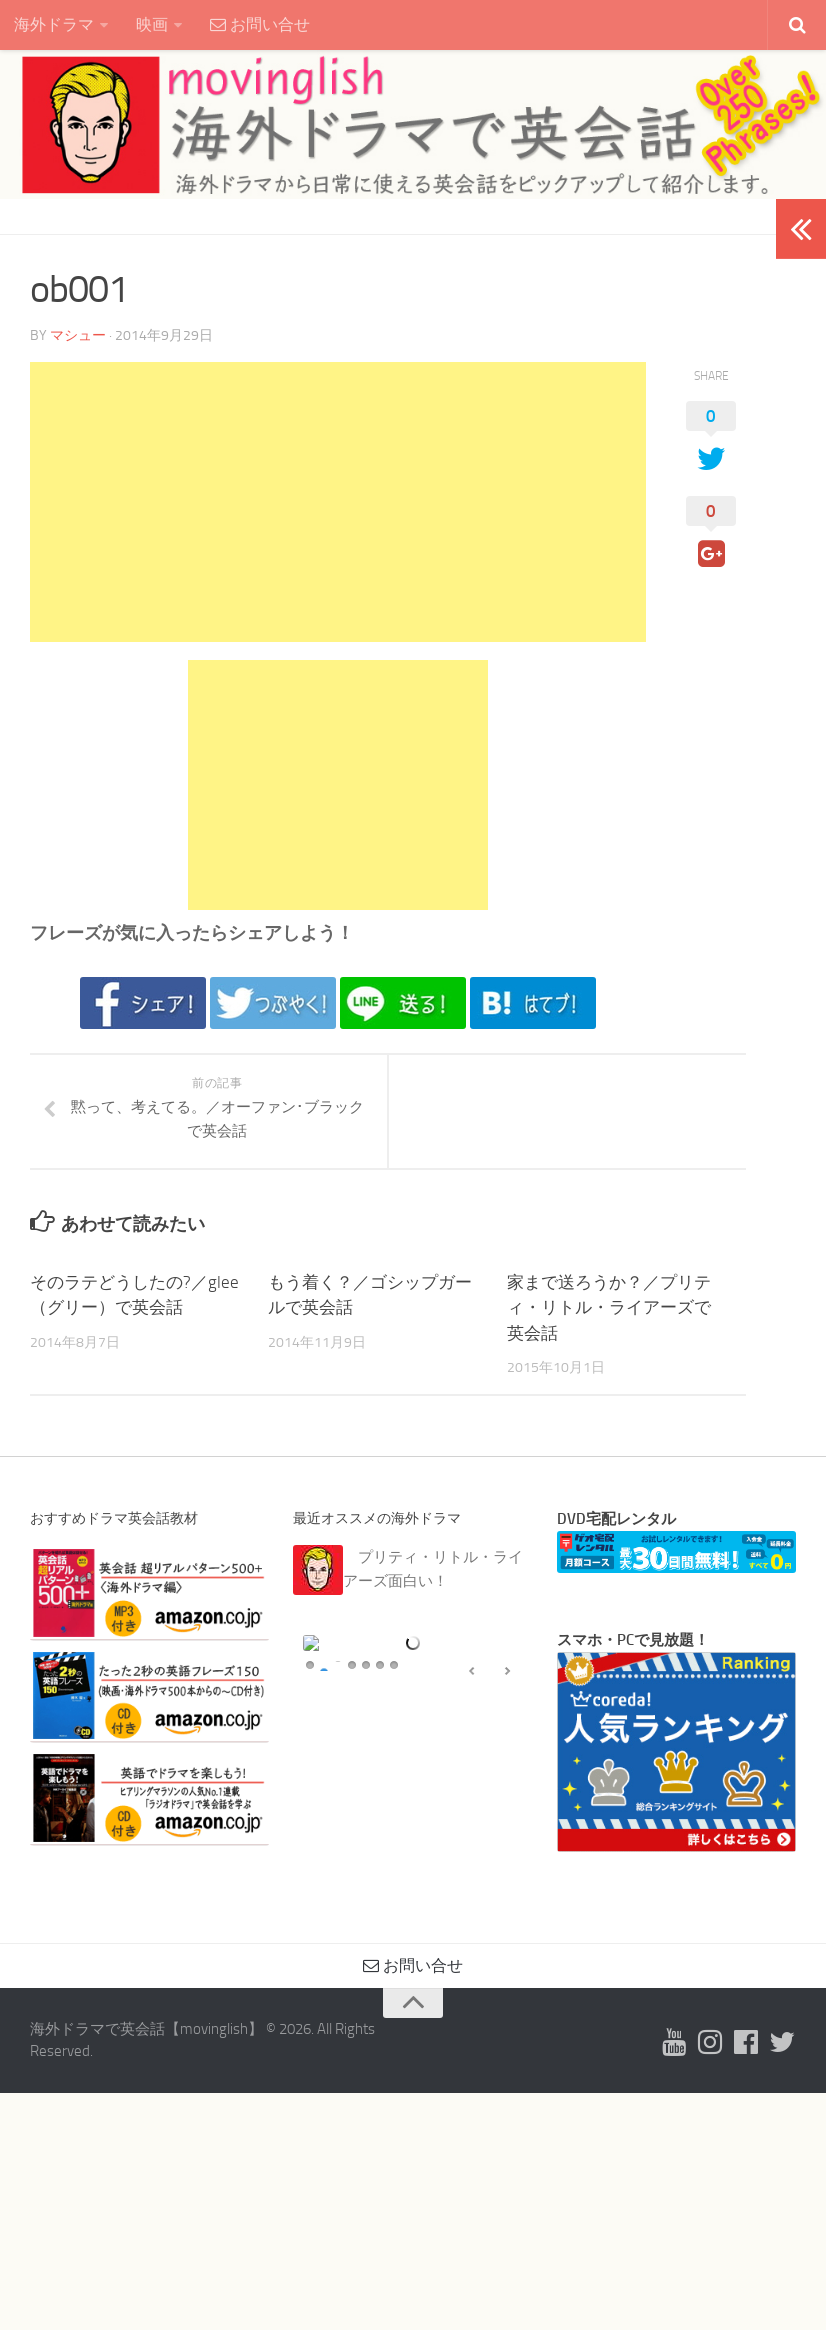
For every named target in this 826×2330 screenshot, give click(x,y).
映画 (152, 24)
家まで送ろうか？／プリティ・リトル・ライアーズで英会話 (609, 1307)
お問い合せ (260, 24)
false (472, 1839)
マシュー (78, 335)
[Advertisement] (338, 502)
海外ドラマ (54, 24)
